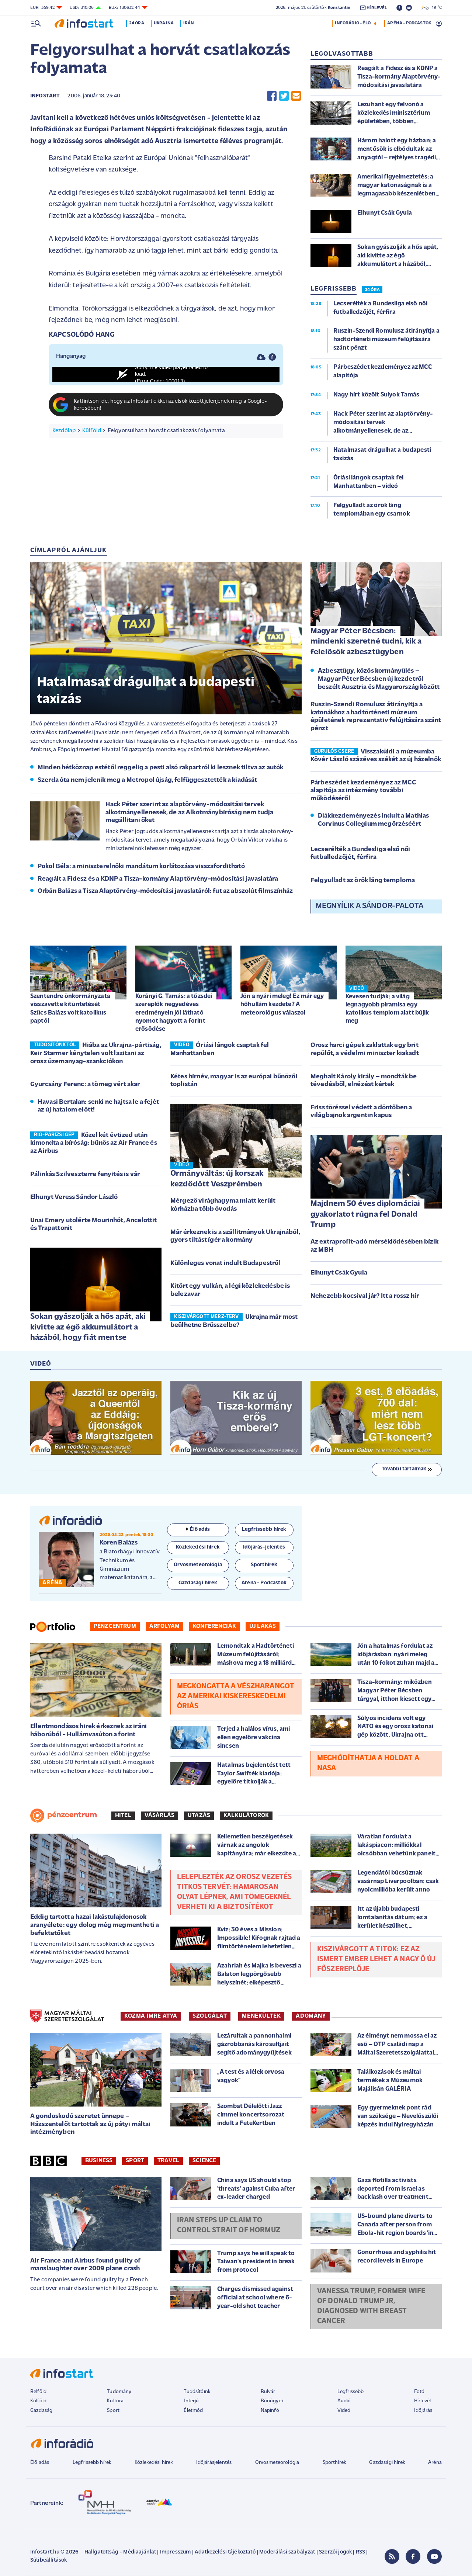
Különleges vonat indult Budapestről (225, 1263)
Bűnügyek (272, 2401)
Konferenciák (214, 1626)
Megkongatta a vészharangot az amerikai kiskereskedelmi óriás (235, 1696)
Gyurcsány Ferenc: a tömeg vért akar (85, 1084)
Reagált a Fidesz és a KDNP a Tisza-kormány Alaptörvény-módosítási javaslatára (158, 879)
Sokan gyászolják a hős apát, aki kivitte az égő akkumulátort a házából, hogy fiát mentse (88, 1327)
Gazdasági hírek (387, 2462)
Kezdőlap (64, 431)
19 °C (431, 8)
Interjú (191, 2401)
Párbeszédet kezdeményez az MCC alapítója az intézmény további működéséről (363, 790)
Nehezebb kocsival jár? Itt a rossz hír (364, 1296)
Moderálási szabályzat (287, 2552)
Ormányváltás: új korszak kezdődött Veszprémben (216, 1179)
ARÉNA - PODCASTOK (409, 23)
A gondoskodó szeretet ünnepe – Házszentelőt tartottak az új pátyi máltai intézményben (90, 2124)
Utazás (199, 1816)
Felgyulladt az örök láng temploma (362, 880)
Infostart (45, 96)
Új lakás (262, 1626)
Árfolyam (164, 1626)
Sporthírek (334, 2462)
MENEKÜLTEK (261, 2016)
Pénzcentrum (115, 1626)
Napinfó (270, 2410)
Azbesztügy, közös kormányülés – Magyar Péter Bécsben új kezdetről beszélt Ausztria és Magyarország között (379, 679)
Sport (135, 2161)
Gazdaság (41, 2410)
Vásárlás (159, 1816)
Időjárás (423, 2410)
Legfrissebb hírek (92, 2462)
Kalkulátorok (246, 1816)
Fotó (419, 2392)
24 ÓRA (372, 290)
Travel (168, 2161)
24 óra (141, 23)
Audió (344, 2401)
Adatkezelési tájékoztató (225, 2552)
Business (98, 2161)
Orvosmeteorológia (277, 2462)
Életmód (193, 2410)
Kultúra (115, 2401)
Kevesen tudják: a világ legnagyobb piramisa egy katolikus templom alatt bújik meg (387, 1009)
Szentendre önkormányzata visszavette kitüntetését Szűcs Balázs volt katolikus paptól (70, 1008)
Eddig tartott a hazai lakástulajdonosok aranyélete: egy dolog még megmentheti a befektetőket (94, 1925)
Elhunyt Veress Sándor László (74, 1197)
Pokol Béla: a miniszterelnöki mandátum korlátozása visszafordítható (141, 866)
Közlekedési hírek (154, 2462)
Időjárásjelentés (214, 2462)
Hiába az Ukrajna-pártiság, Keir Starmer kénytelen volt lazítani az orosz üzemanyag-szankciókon (96, 1053)
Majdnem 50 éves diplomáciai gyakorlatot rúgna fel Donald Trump (365, 1214)
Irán (193, 23)
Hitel (123, 1816)
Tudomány (119, 2392)
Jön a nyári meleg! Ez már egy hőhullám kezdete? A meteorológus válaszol (282, 1004)
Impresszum (175, 2552)
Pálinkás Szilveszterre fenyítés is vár (85, 1174)
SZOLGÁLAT (209, 2016)
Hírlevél (422, 2401)
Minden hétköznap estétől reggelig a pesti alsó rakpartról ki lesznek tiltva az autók (160, 767)
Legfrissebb (350, 2392)
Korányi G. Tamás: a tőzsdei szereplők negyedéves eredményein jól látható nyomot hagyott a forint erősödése (173, 1012)
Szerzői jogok (335, 2552)
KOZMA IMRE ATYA (150, 2016)
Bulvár (268, 2392)
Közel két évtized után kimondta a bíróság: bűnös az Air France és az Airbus (93, 1143)
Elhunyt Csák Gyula (338, 1272)
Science (204, 2161)
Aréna (435, 2462)
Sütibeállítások (48, 2560)
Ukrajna (168, 23)
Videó (344, 2410)
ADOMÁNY (311, 2016)
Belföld (38, 2392)
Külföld (91, 431)
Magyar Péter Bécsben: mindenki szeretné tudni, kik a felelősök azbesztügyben (365, 641)
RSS (360, 2552)
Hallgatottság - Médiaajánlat (120, 2552)
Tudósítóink (197, 2392)
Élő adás (198, 1529)
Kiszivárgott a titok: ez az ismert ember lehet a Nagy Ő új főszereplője (376, 1959)
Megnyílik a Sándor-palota (369, 906)
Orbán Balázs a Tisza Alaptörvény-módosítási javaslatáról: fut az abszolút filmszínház (165, 891)
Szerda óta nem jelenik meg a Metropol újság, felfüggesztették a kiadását (147, 780)
